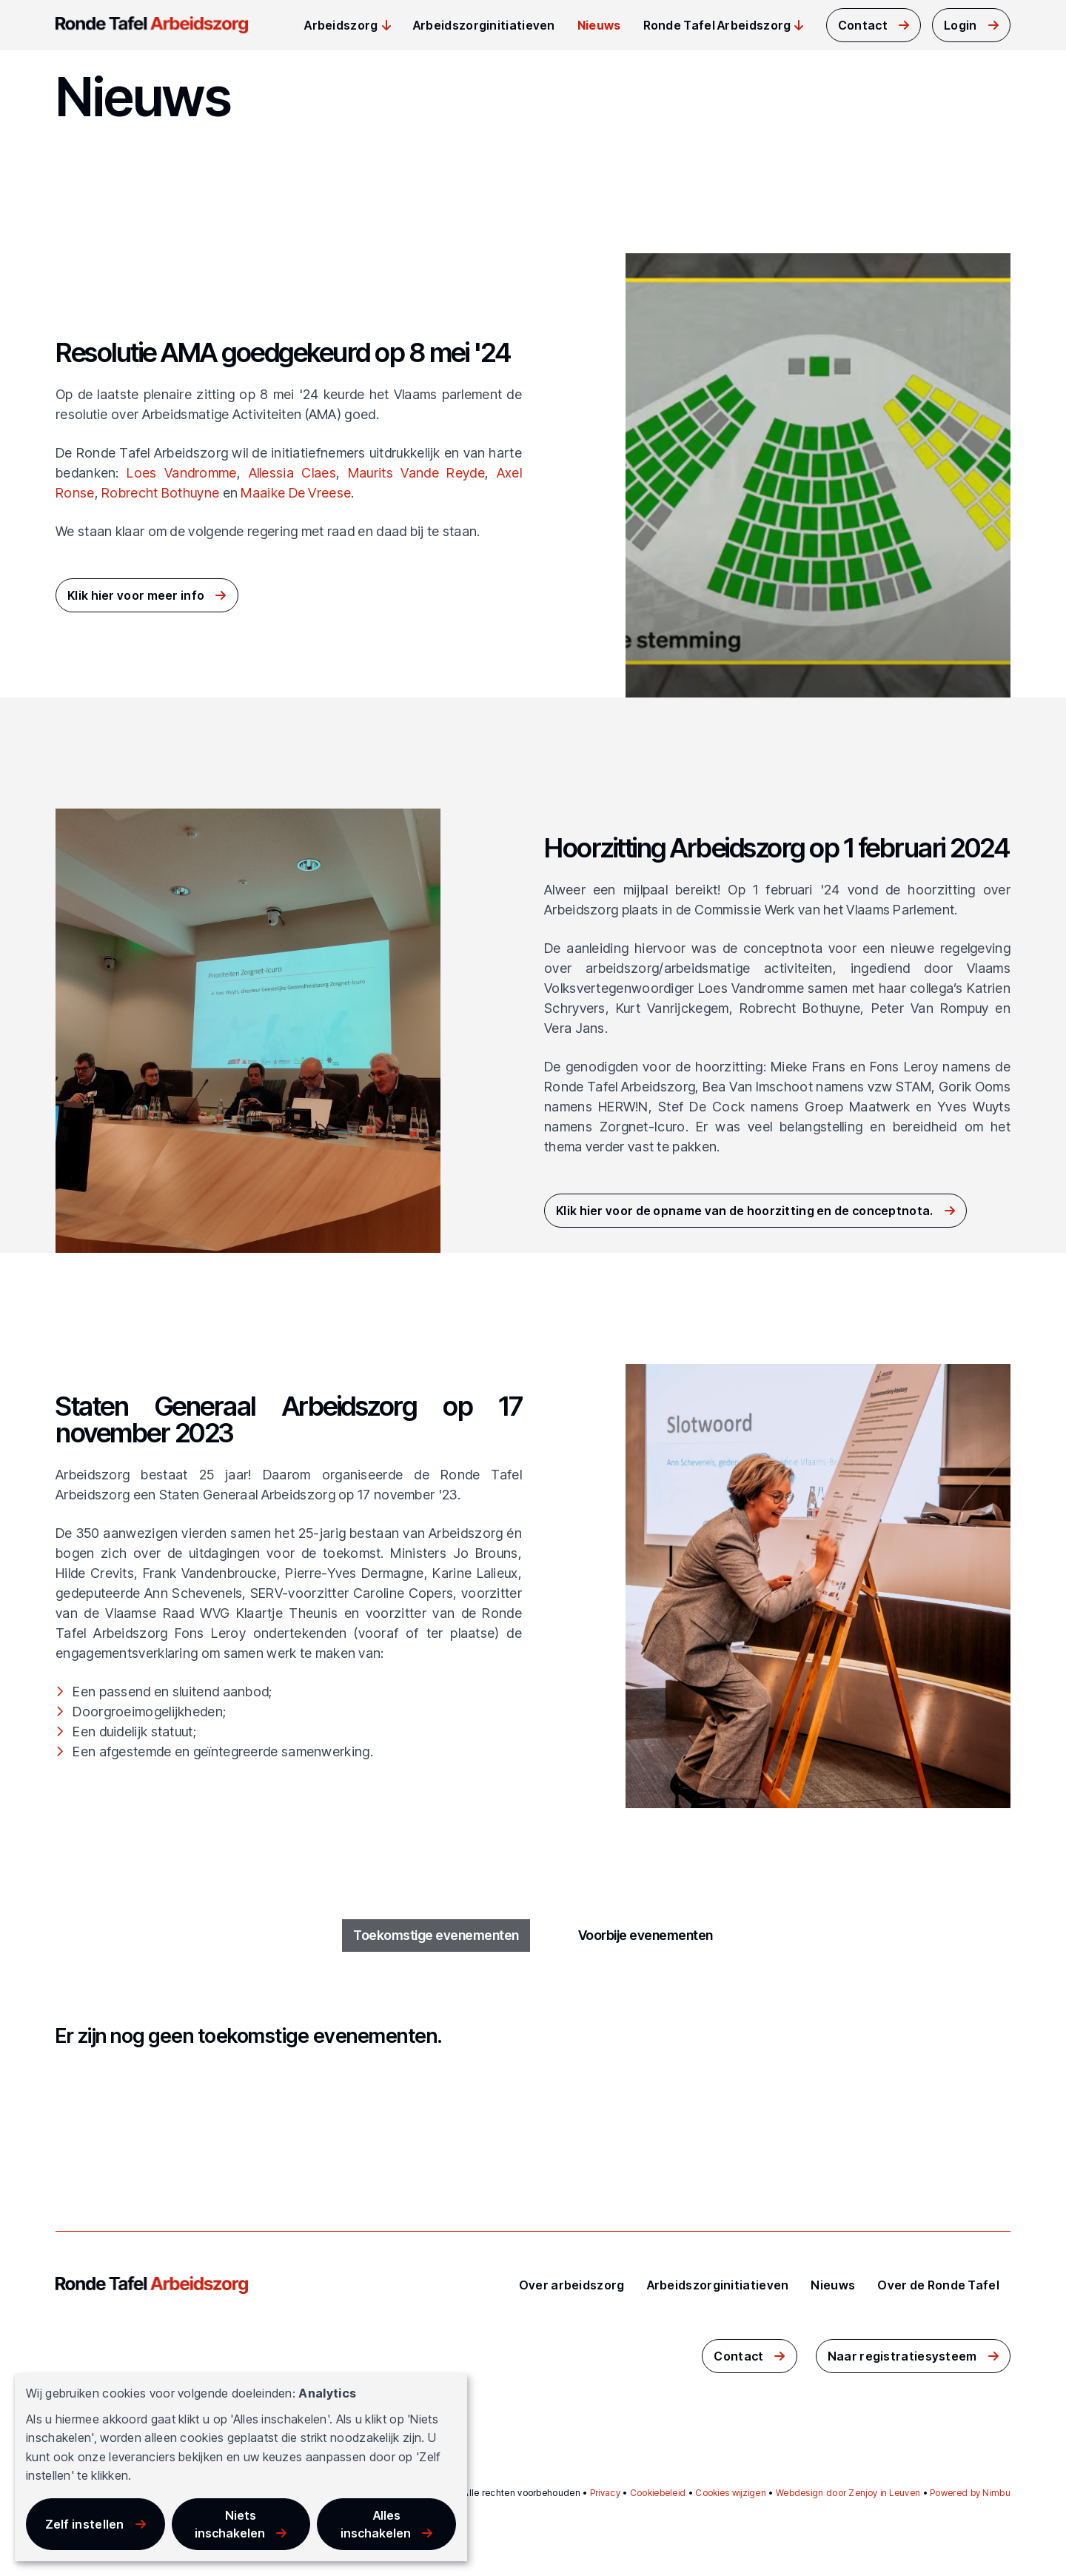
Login (960, 25)
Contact (863, 25)
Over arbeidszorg (572, 2285)
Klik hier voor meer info (135, 595)
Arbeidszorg (341, 25)
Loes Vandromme (181, 473)
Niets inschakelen (230, 2524)
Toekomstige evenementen (435, 1935)
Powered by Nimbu (970, 2492)
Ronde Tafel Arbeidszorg (717, 25)
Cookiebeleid (658, 2492)
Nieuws (599, 25)
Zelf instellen (84, 2524)
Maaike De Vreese (296, 493)
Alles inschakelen (376, 2524)
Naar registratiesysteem (902, 2356)
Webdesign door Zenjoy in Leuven (848, 2492)
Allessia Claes (292, 473)
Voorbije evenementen (645, 1935)
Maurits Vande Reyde (416, 473)
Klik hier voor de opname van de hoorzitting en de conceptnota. (744, 1210)
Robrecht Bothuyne (160, 493)
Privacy (605, 2492)
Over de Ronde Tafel (938, 2285)
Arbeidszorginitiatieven (484, 25)
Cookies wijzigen (730, 2492)
